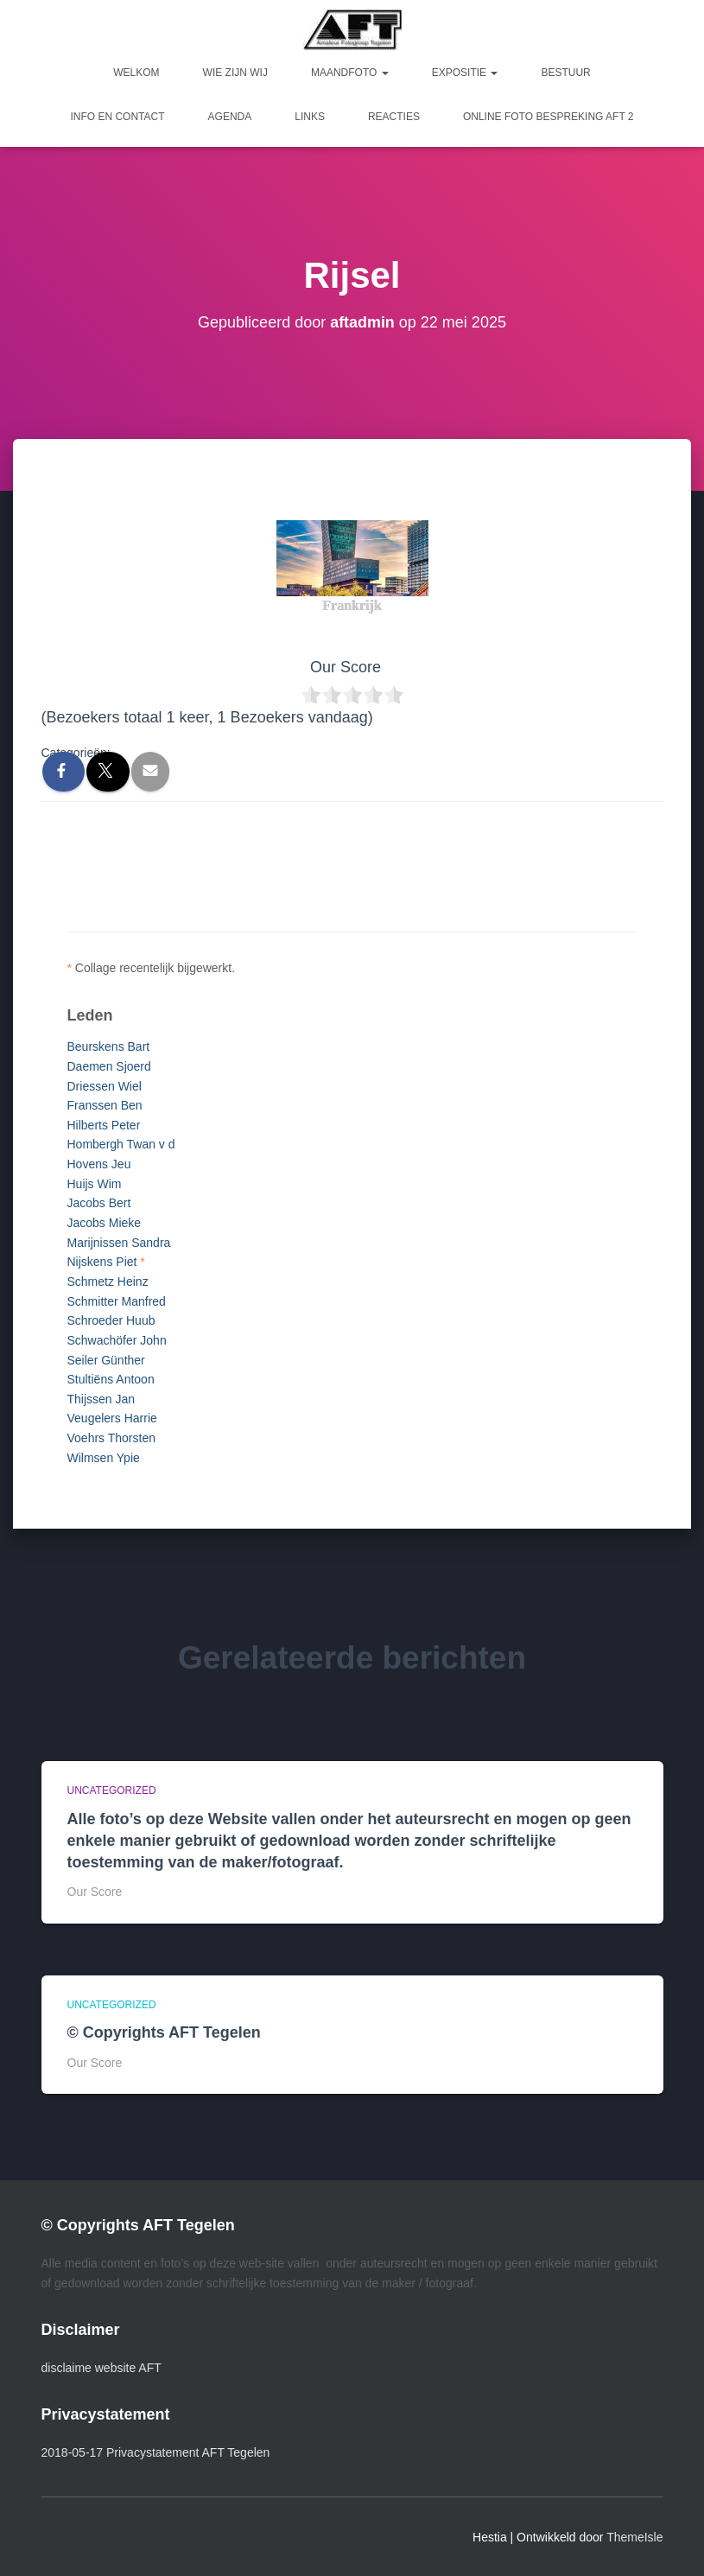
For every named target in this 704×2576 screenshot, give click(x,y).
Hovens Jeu (99, 1164)
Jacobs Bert (99, 1203)
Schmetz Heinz (108, 1281)
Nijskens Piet (102, 1262)
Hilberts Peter (104, 1125)
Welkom (136, 73)
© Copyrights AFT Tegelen (164, 2032)
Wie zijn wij (235, 73)
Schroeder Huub (111, 1320)
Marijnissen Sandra (119, 1243)
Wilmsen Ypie (103, 1458)
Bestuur (565, 73)
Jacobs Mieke (104, 1223)
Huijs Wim (94, 1184)
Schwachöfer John (117, 1340)
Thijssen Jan (101, 1399)
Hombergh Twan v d (121, 1144)
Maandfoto (350, 73)
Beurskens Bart (108, 1046)
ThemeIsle (634, 2537)
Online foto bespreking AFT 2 (548, 117)
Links (310, 117)
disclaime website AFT (101, 2368)
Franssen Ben (105, 1105)
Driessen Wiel (104, 1086)
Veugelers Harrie (112, 1418)
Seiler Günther (106, 1360)
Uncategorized (111, 1790)
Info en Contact (117, 117)
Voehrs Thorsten (111, 1438)
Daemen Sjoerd (109, 1066)
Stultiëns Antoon (111, 1379)
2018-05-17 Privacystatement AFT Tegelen (155, 2452)
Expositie (465, 73)
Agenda (230, 117)
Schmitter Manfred (116, 1301)
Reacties (394, 117)
